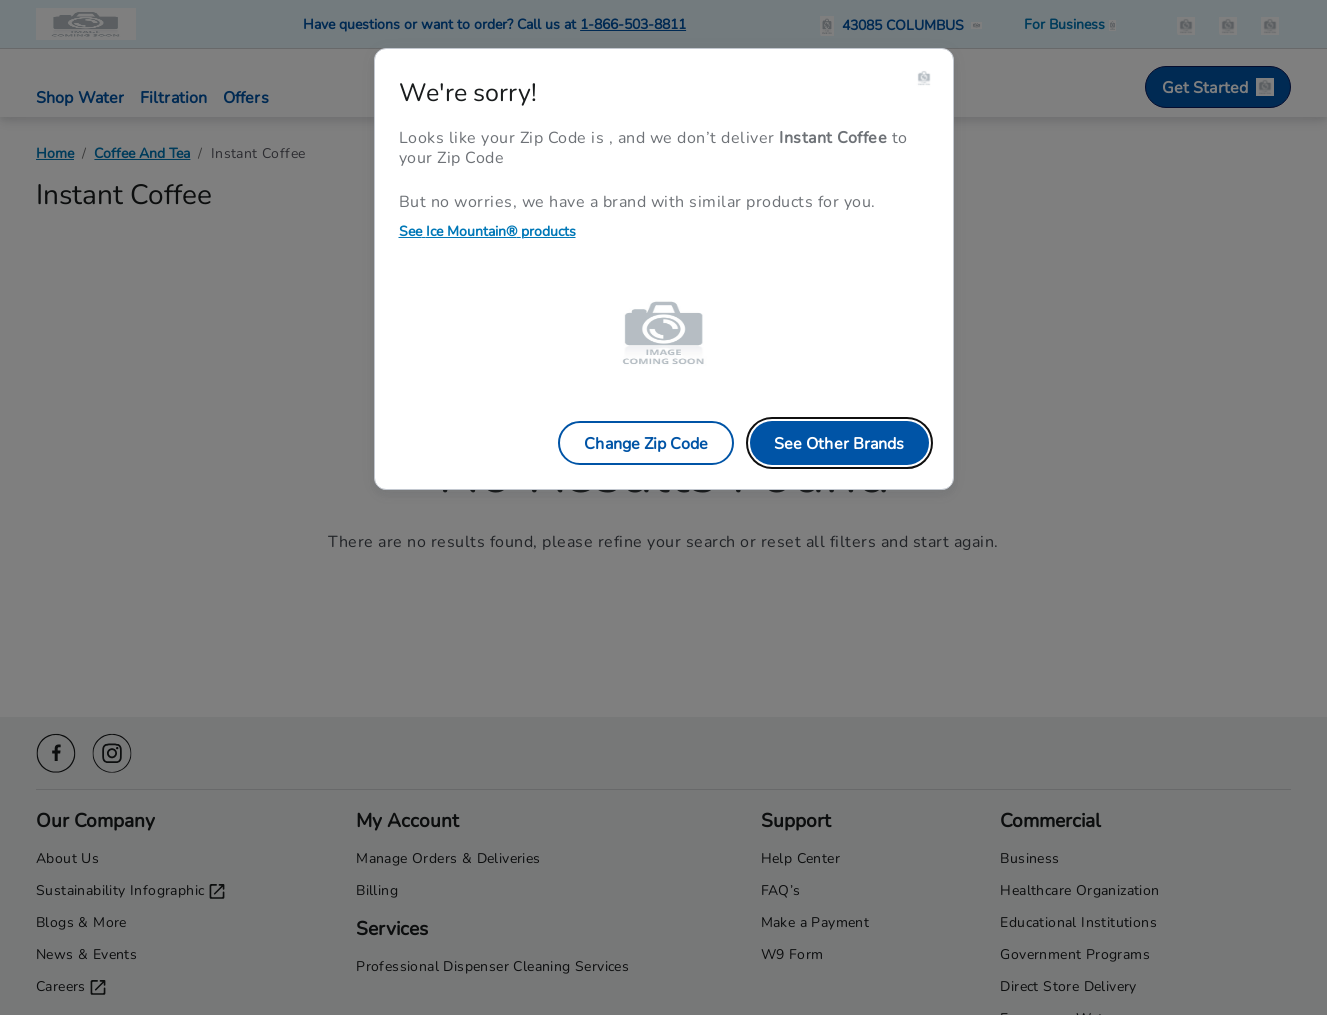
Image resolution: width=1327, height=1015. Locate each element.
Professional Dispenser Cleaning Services (492, 965)
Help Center (800, 857)
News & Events (86, 953)
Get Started (1218, 86)
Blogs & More (81, 921)
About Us (67, 857)
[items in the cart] (1270, 23)
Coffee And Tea (142, 152)
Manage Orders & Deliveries (448, 857)
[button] (904, 24)
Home (55, 152)
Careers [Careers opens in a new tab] (71, 986)
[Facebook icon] (56, 750)
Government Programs (1075, 953)
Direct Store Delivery (1068, 985)
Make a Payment (815, 921)
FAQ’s (781, 889)
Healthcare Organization (1079, 889)
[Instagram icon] (112, 750)
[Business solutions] (1070, 24)
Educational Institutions (1078, 921)
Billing (377, 889)
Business (1029, 857)
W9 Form (792, 953)
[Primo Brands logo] (88, 24)
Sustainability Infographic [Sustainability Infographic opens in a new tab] (130, 890)
